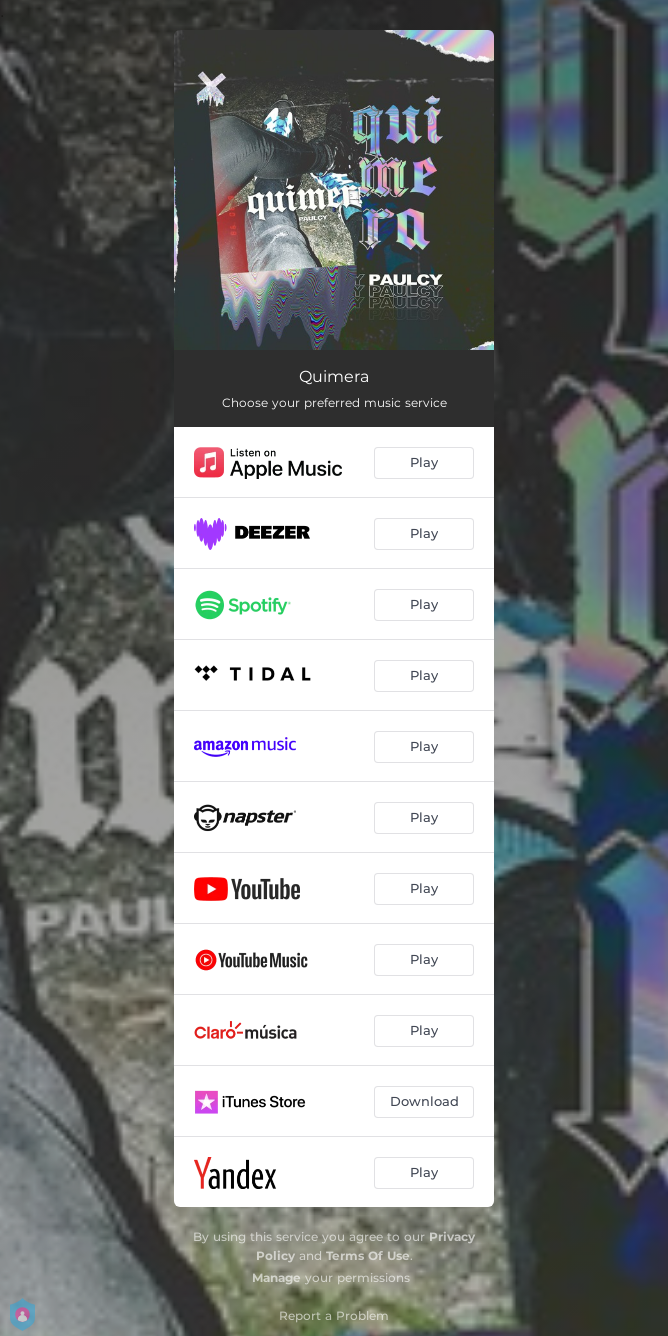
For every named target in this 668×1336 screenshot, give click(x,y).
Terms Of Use (368, 1255)
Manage (276, 1277)
